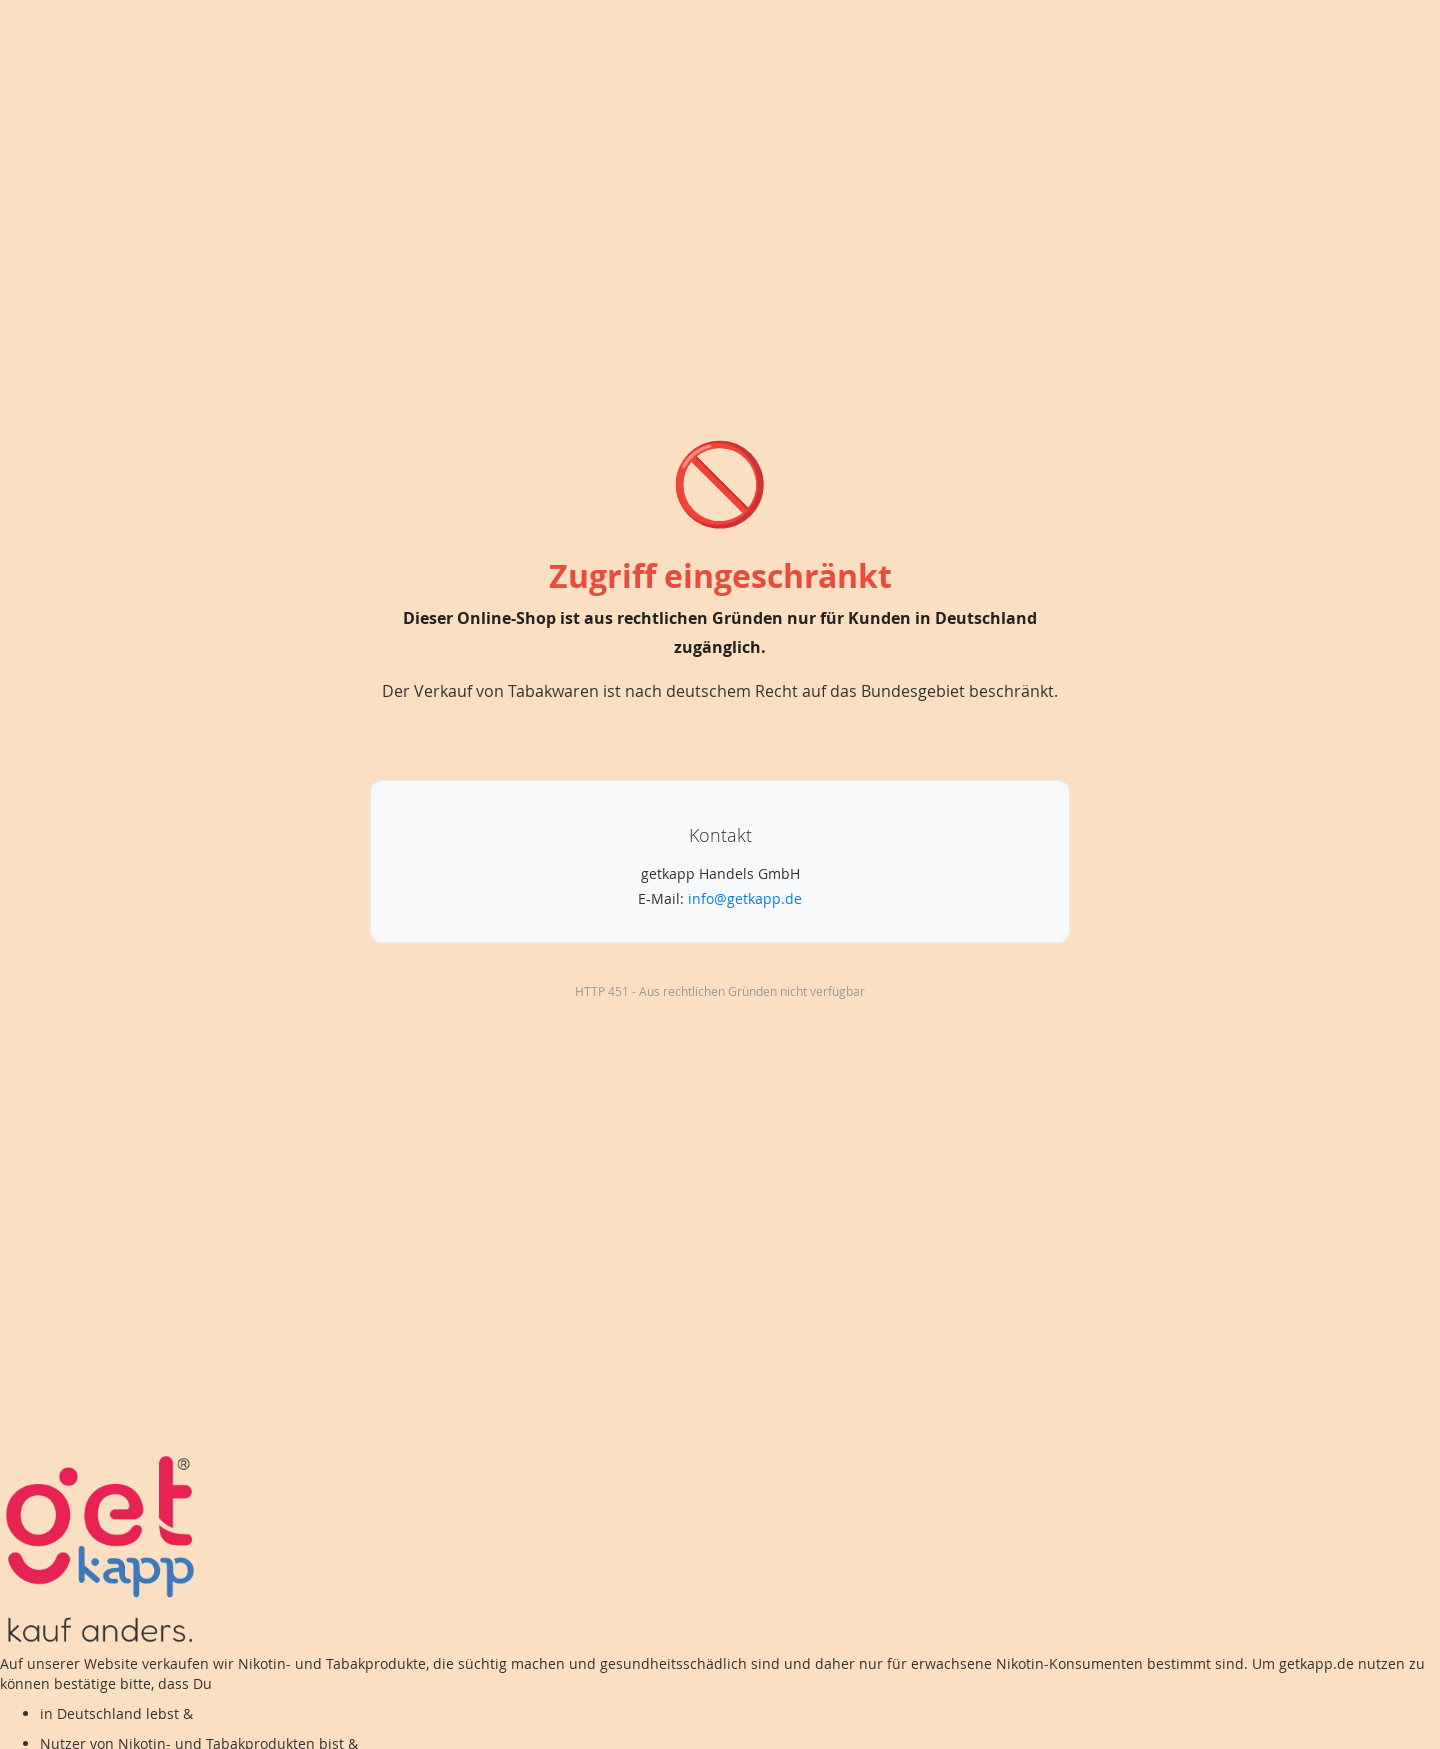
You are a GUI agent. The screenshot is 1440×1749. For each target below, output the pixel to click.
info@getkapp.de (745, 898)
